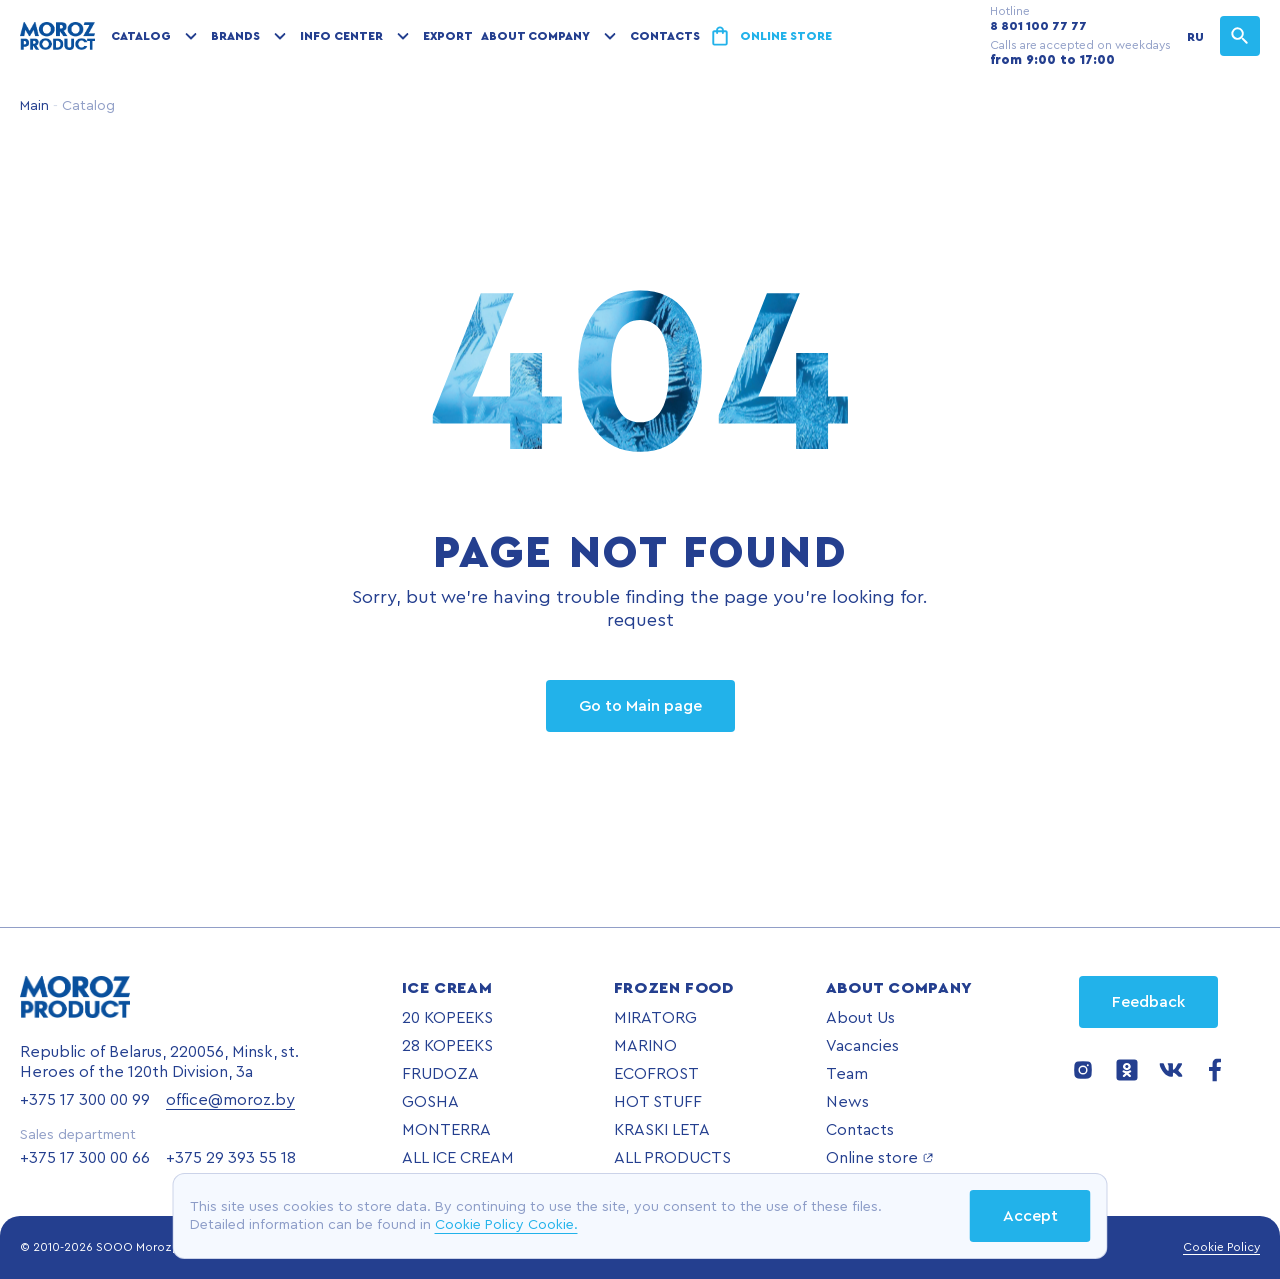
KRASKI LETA (662, 1130)
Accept (1030, 1216)
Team (847, 1074)
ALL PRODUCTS (672, 1158)
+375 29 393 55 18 (231, 1158)
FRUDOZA (440, 1074)
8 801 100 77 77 (1038, 26)
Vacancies (862, 1046)
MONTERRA (446, 1130)
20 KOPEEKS (447, 1018)
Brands (235, 36)
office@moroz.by (230, 1100)
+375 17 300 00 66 (85, 1158)
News (847, 1102)
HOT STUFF (658, 1102)
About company (535, 36)
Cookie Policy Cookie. (506, 1225)
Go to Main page (640, 706)
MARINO (645, 1046)
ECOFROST (656, 1074)
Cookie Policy (1221, 1247)
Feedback (1148, 1002)
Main (34, 106)
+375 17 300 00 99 (85, 1100)
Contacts (665, 36)
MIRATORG (655, 1018)
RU (1195, 37)
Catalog (141, 36)
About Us (860, 1018)
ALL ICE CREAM (458, 1158)
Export (448, 36)
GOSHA (430, 1102)
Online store (786, 36)
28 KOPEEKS (447, 1046)
